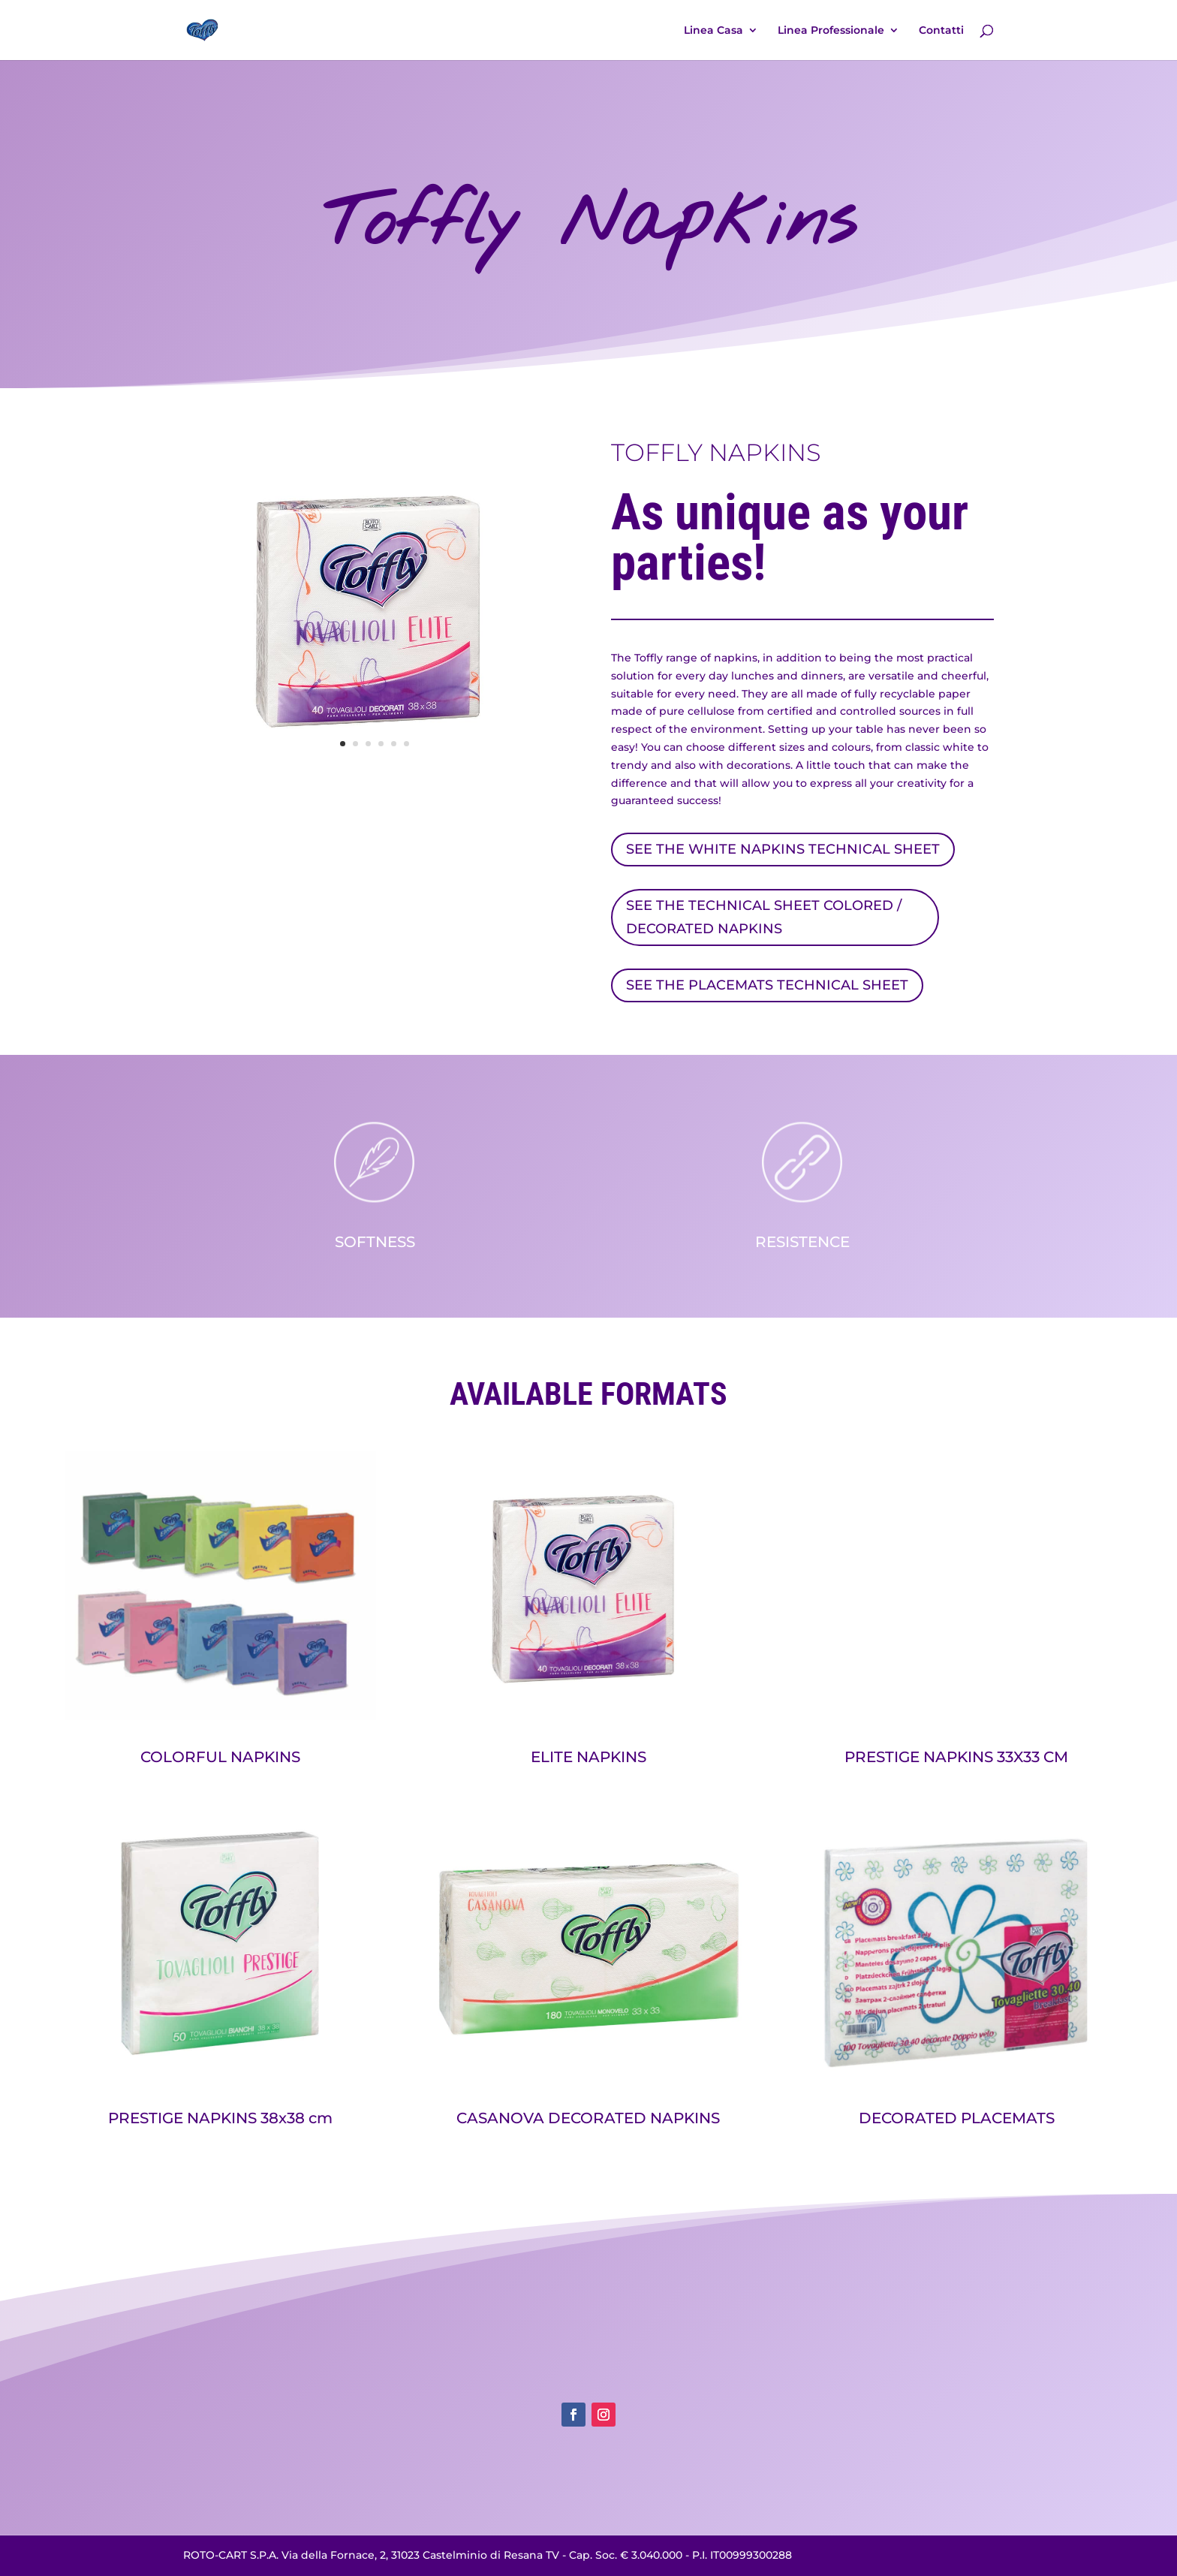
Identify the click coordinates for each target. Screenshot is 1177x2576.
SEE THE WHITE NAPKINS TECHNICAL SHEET (783, 849)
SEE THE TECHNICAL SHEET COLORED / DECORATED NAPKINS (764, 917)
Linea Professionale (831, 31)
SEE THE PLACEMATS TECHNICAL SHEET (767, 985)
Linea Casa (713, 31)
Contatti (941, 31)
